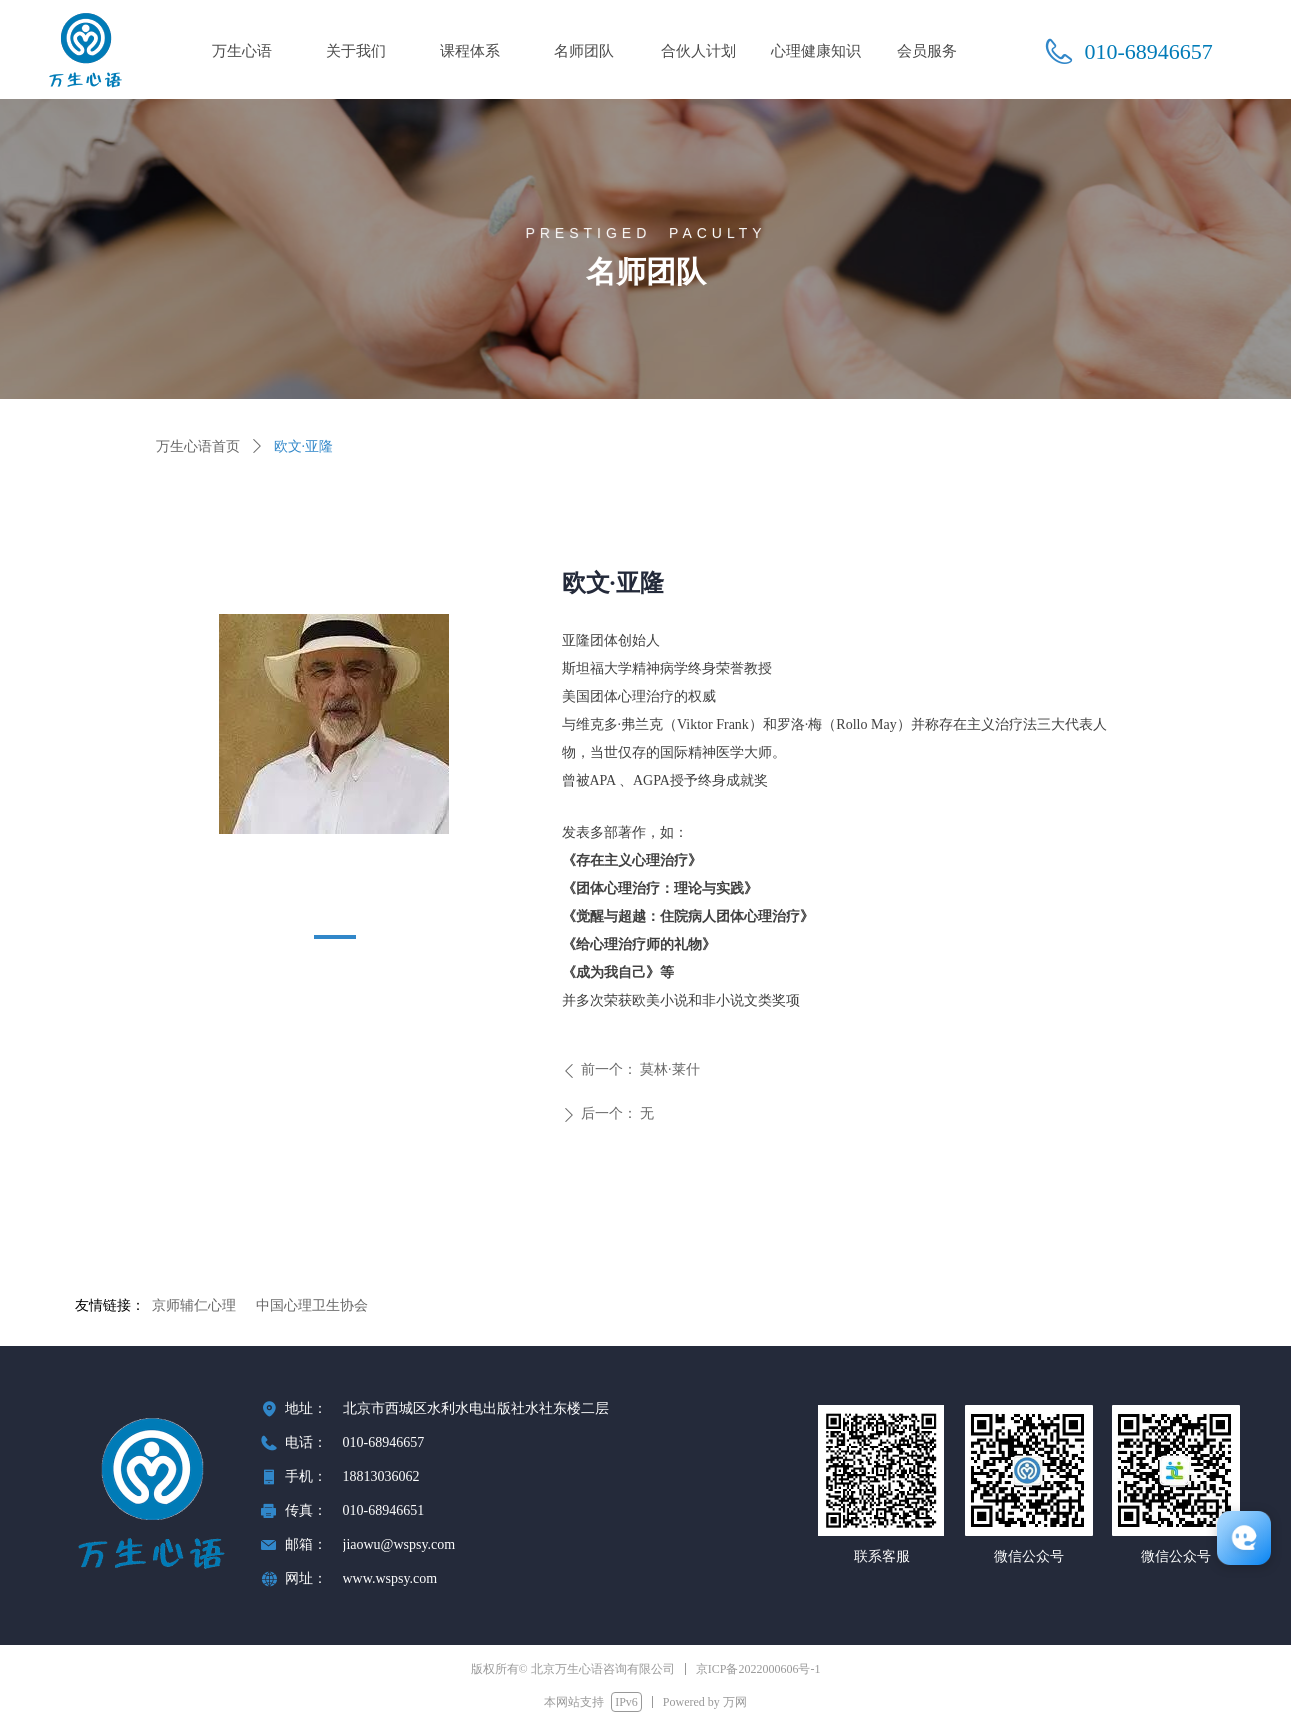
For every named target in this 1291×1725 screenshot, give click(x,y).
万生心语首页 (198, 446)
